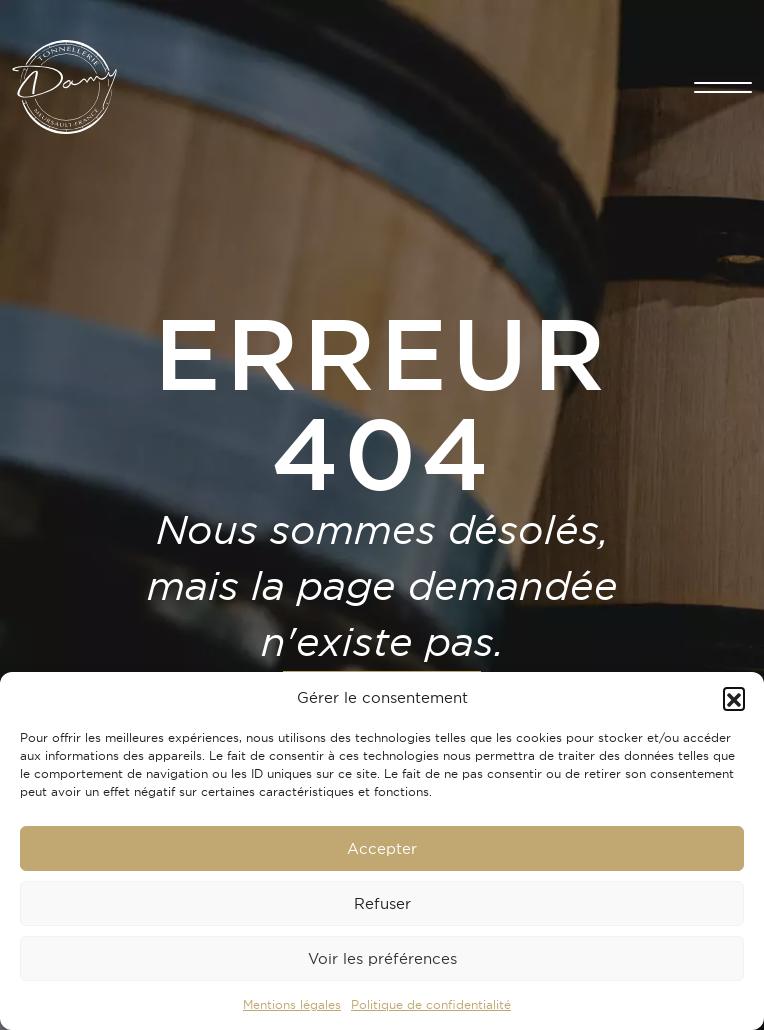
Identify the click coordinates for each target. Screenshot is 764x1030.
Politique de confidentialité (431, 1004)
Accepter (382, 848)
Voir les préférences (382, 958)
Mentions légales (292, 1004)
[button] (734, 698)
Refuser (382, 903)
